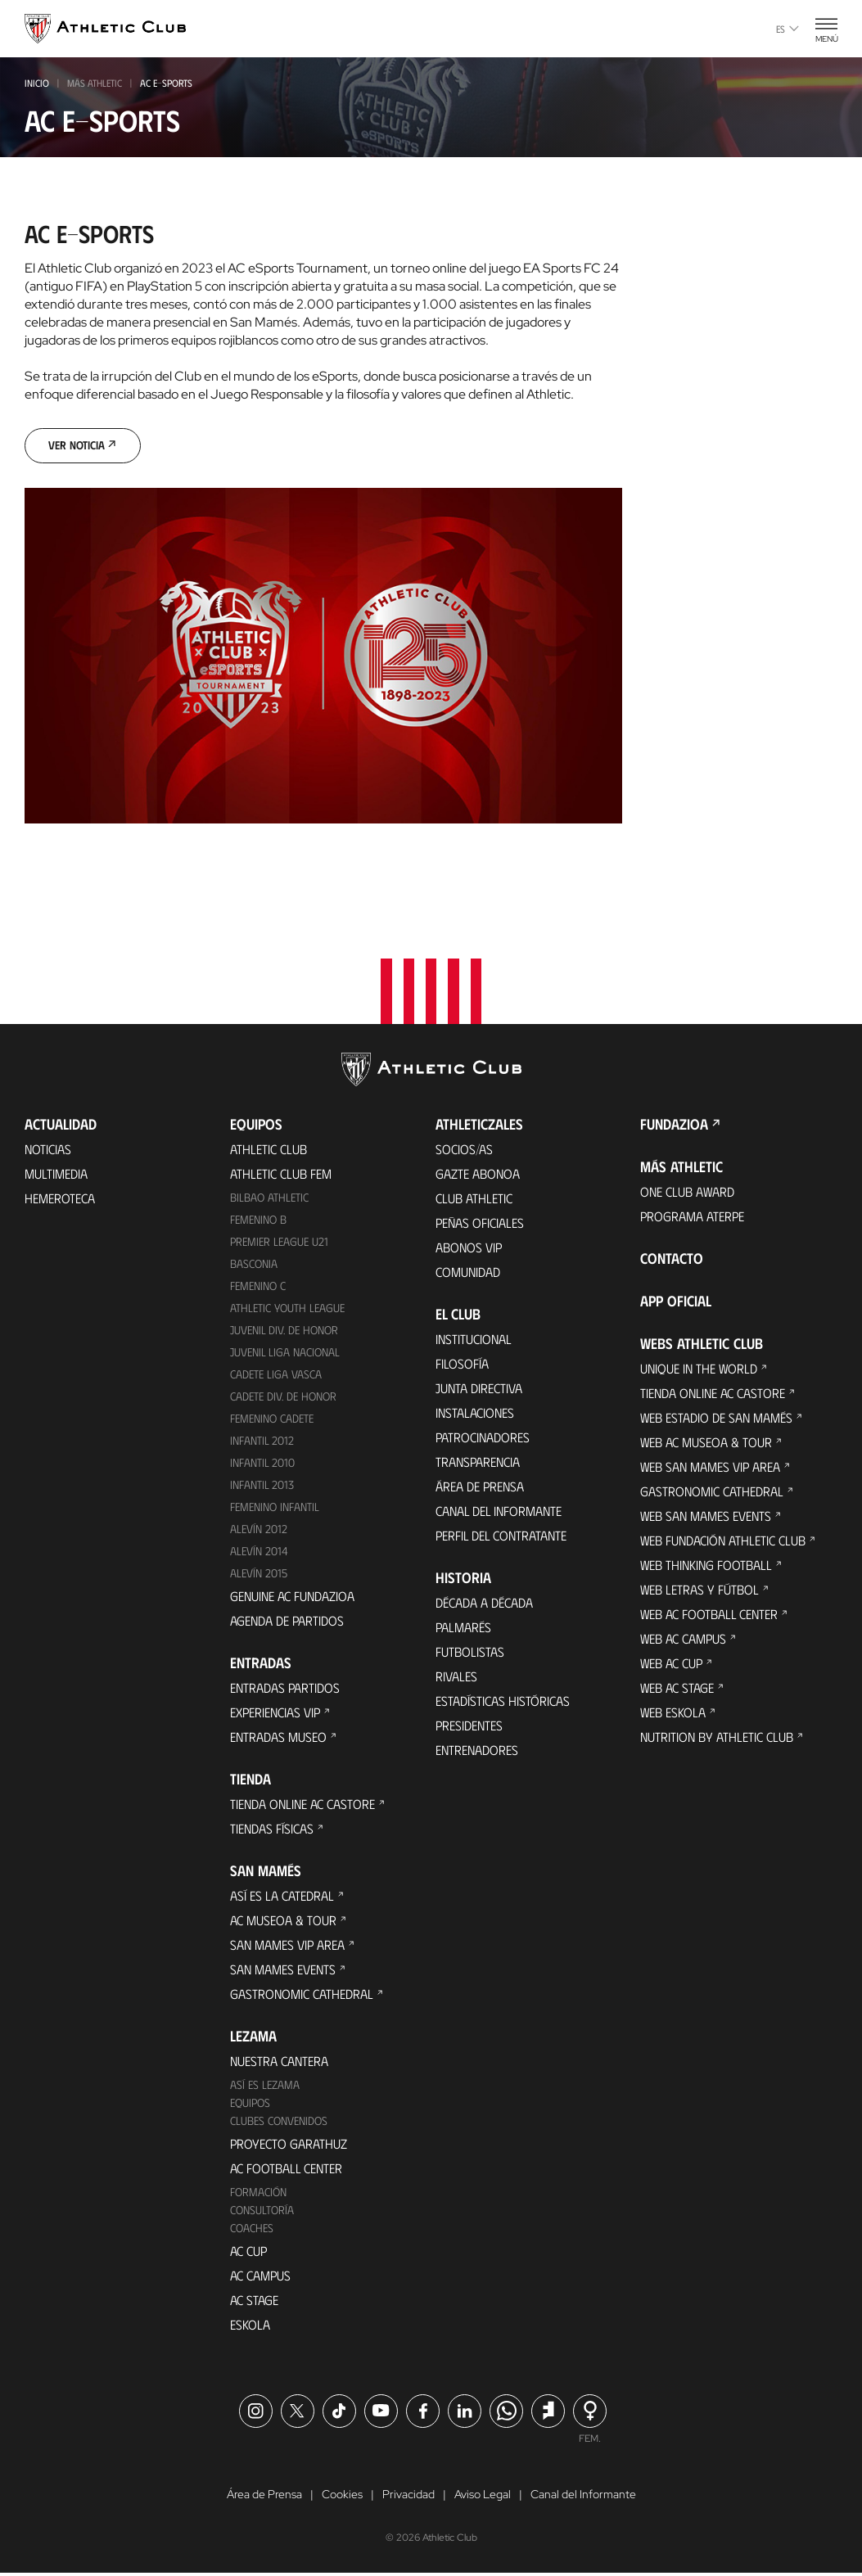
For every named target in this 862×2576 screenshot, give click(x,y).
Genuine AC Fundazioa (292, 1597)
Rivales (456, 1678)
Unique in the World (698, 1370)
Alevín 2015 (258, 1574)
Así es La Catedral (282, 1897)
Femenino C (258, 1288)
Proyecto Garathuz (288, 2145)
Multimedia (56, 1176)
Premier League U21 (279, 1244)
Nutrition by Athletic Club (716, 1739)
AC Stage (254, 2301)
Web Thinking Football (706, 1567)
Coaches (251, 2229)
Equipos (250, 2104)
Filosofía (462, 1366)
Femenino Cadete (272, 1420)
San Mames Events (283, 1970)
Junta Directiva (479, 1390)
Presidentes (469, 1727)
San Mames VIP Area (287, 1946)
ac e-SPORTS (166, 82)
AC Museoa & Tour (283, 1921)
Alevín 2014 (259, 1552)
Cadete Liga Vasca (276, 1376)
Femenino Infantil (274, 1508)
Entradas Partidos (285, 1689)
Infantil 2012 (262, 1442)
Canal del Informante (499, 1513)
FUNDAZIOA (674, 1126)
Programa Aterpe (692, 1218)
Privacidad (408, 2497)
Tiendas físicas (272, 1830)
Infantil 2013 (262, 1486)
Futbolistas (470, 1654)
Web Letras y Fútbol (699, 1591)
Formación (258, 2193)
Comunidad (468, 1274)
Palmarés (463, 1629)
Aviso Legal (482, 2497)
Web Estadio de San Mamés (716, 1420)
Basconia (254, 1266)
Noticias (48, 1151)
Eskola (250, 2326)
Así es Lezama (265, 2086)
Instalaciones (475, 1415)
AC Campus (260, 2277)
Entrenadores (477, 1752)
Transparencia (478, 1464)
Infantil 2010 (262, 1464)
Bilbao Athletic (269, 1200)
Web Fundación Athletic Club (723, 1542)
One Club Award (687, 1194)
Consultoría (262, 2211)
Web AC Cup (671, 1665)
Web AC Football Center (709, 1616)
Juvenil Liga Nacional (285, 1354)
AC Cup (248, 2252)
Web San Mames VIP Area (710, 1469)
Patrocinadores (483, 1439)
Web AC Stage (677, 1690)
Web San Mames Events (705, 1518)
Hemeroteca (60, 1200)
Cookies (342, 2497)
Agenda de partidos (287, 1622)
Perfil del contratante (501, 1537)
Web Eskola (673, 1714)
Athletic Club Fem (281, 1176)
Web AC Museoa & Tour (706, 1444)
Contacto (671, 1261)
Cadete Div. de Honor (283, 1398)
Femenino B (258, 1222)
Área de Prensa (480, 1488)
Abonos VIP (469, 1249)
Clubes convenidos (278, 2122)
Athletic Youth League (287, 1310)
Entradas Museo (278, 1738)
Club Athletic (474, 1200)
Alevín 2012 (258, 1530)
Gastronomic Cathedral (301, 1995)
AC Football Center (286, 2169)
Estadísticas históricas (503, 1703)
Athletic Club (268, 1151)
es (787, 28)
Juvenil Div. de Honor (284, 1332)
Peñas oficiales (480, 1225)
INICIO (37, 82)
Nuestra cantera (279, 2062)
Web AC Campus (683, 1641)
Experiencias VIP (275, 1713)
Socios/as (464, 1151)
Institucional (474, 1341)
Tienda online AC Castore (302, 1805)
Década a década (484, 1605)
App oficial (675, 1303)
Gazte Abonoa (478, 1176)
